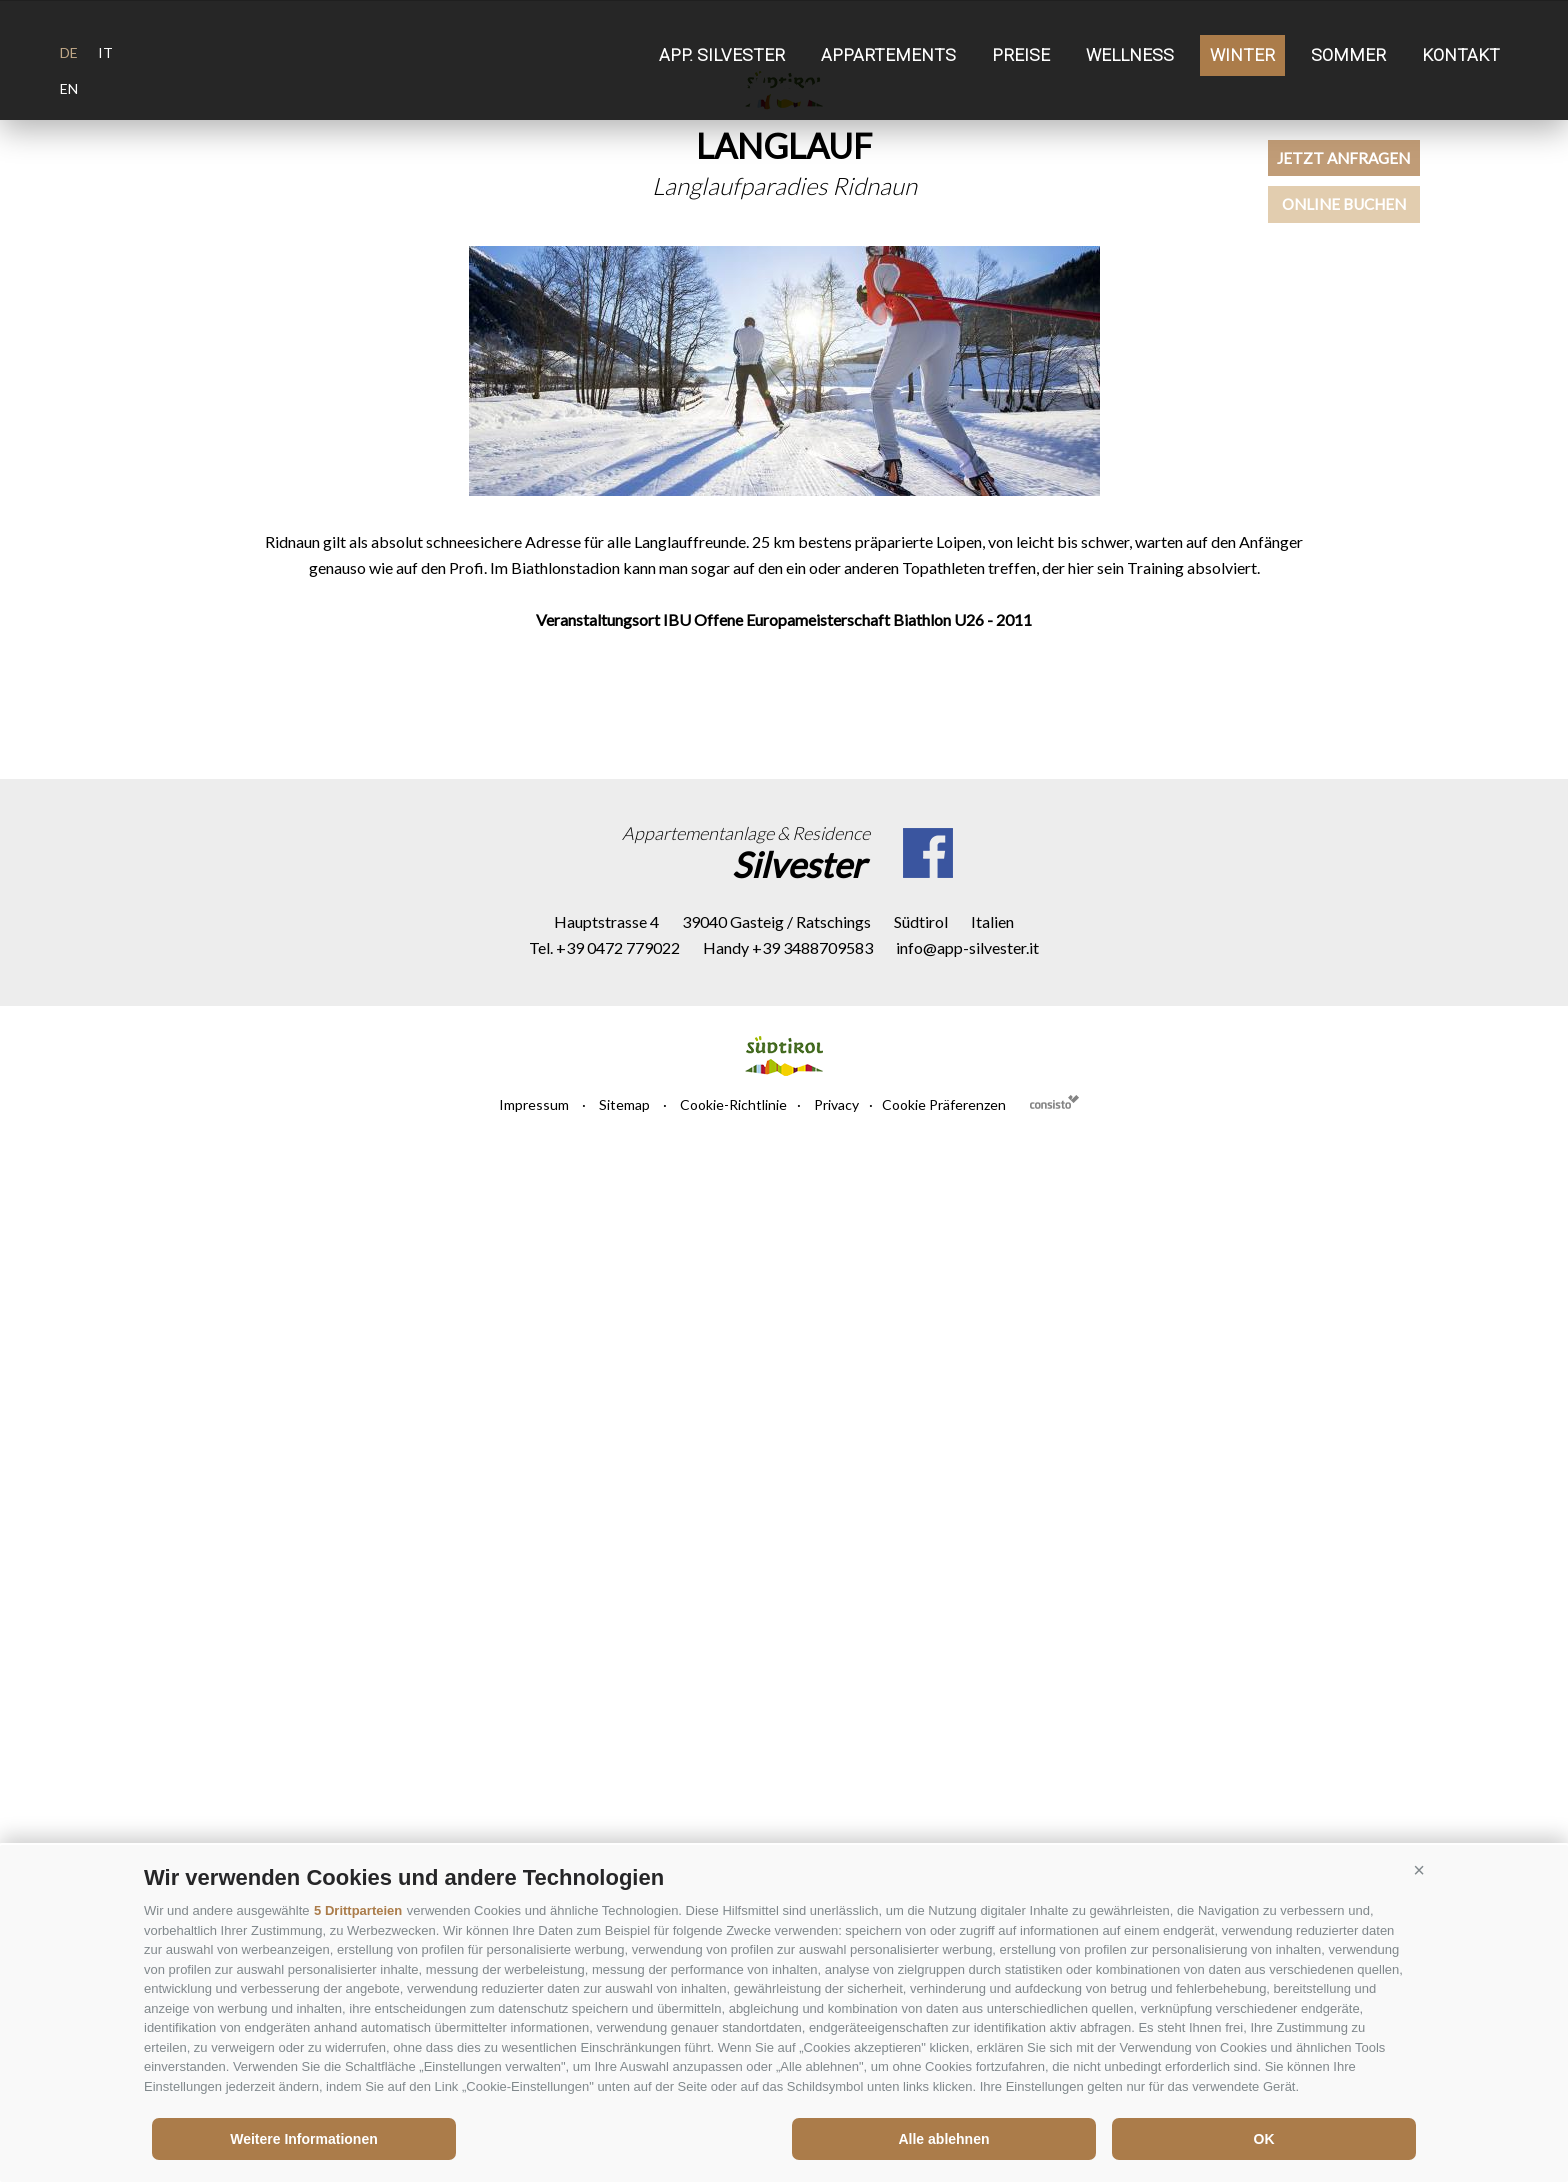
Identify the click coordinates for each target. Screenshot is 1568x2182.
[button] (1419, 1870)
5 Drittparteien (358, 1910)
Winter (1242, 55)
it (105, 52)
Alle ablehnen (943, 2139)
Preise (1021, 55)
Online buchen (1418, 269)
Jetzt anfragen (1418, 179)
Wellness (1130, 55)
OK (1264, 2139)
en (69, 88)
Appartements (888, 55)
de (69, 52)
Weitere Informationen (304, 2139)
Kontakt (1461, 55)
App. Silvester (722, 55)
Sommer (1348, 55)
